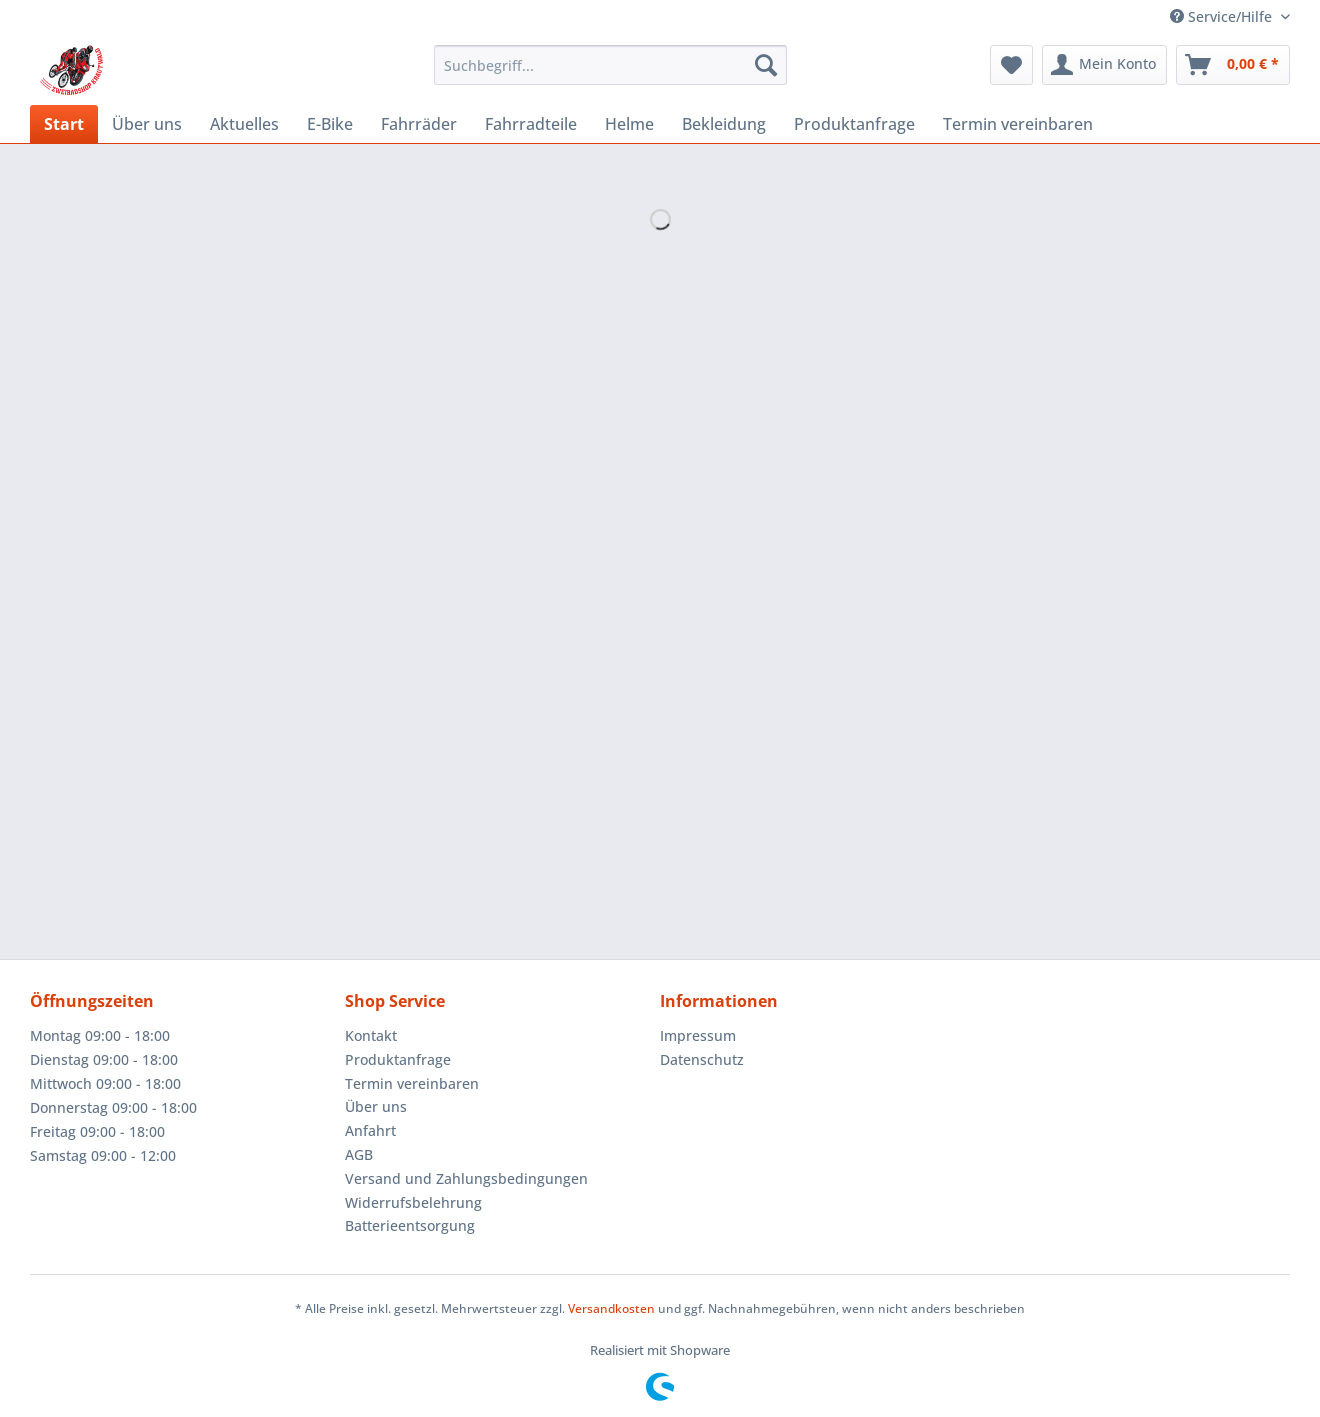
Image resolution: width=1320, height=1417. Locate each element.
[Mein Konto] (1104, 65)
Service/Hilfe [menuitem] (1223, 16)
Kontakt (371, 1035)
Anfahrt (370, 1130)
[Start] (64, 124)
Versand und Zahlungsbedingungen (466, 1178)
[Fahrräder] (419, 124)
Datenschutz (702, 1059)
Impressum (698, 1035)
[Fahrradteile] (531, 124)
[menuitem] (610, 74)
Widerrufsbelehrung (413, 1202)
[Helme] (629, 124)
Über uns (376, 1106)
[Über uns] (147, 124)
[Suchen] (766, 65)
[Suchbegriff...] (610, 65)
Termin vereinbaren (412, 1083)
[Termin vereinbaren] (1018, 124)
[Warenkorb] (1233, 65)
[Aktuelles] (244, 124)
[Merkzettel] (1011, 65)
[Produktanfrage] (854, 124)
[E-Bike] (330, 124)
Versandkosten (611, 1308)
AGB (359, 1154)
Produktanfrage (398, 1059)
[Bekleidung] (724, 124)
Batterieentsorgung (410, 1225)
